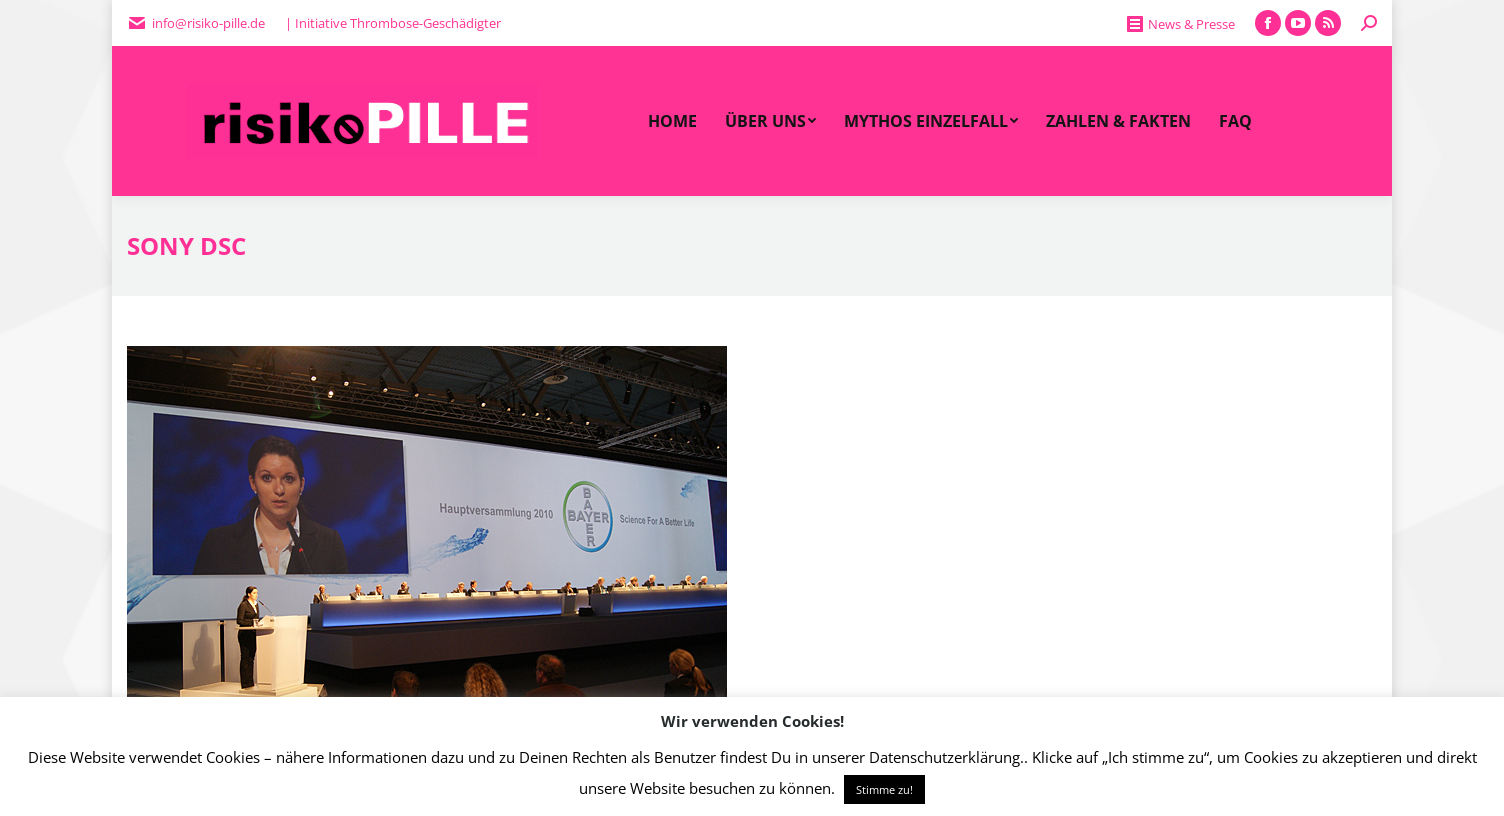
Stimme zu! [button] (884, 789)
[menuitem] (672, 121)
